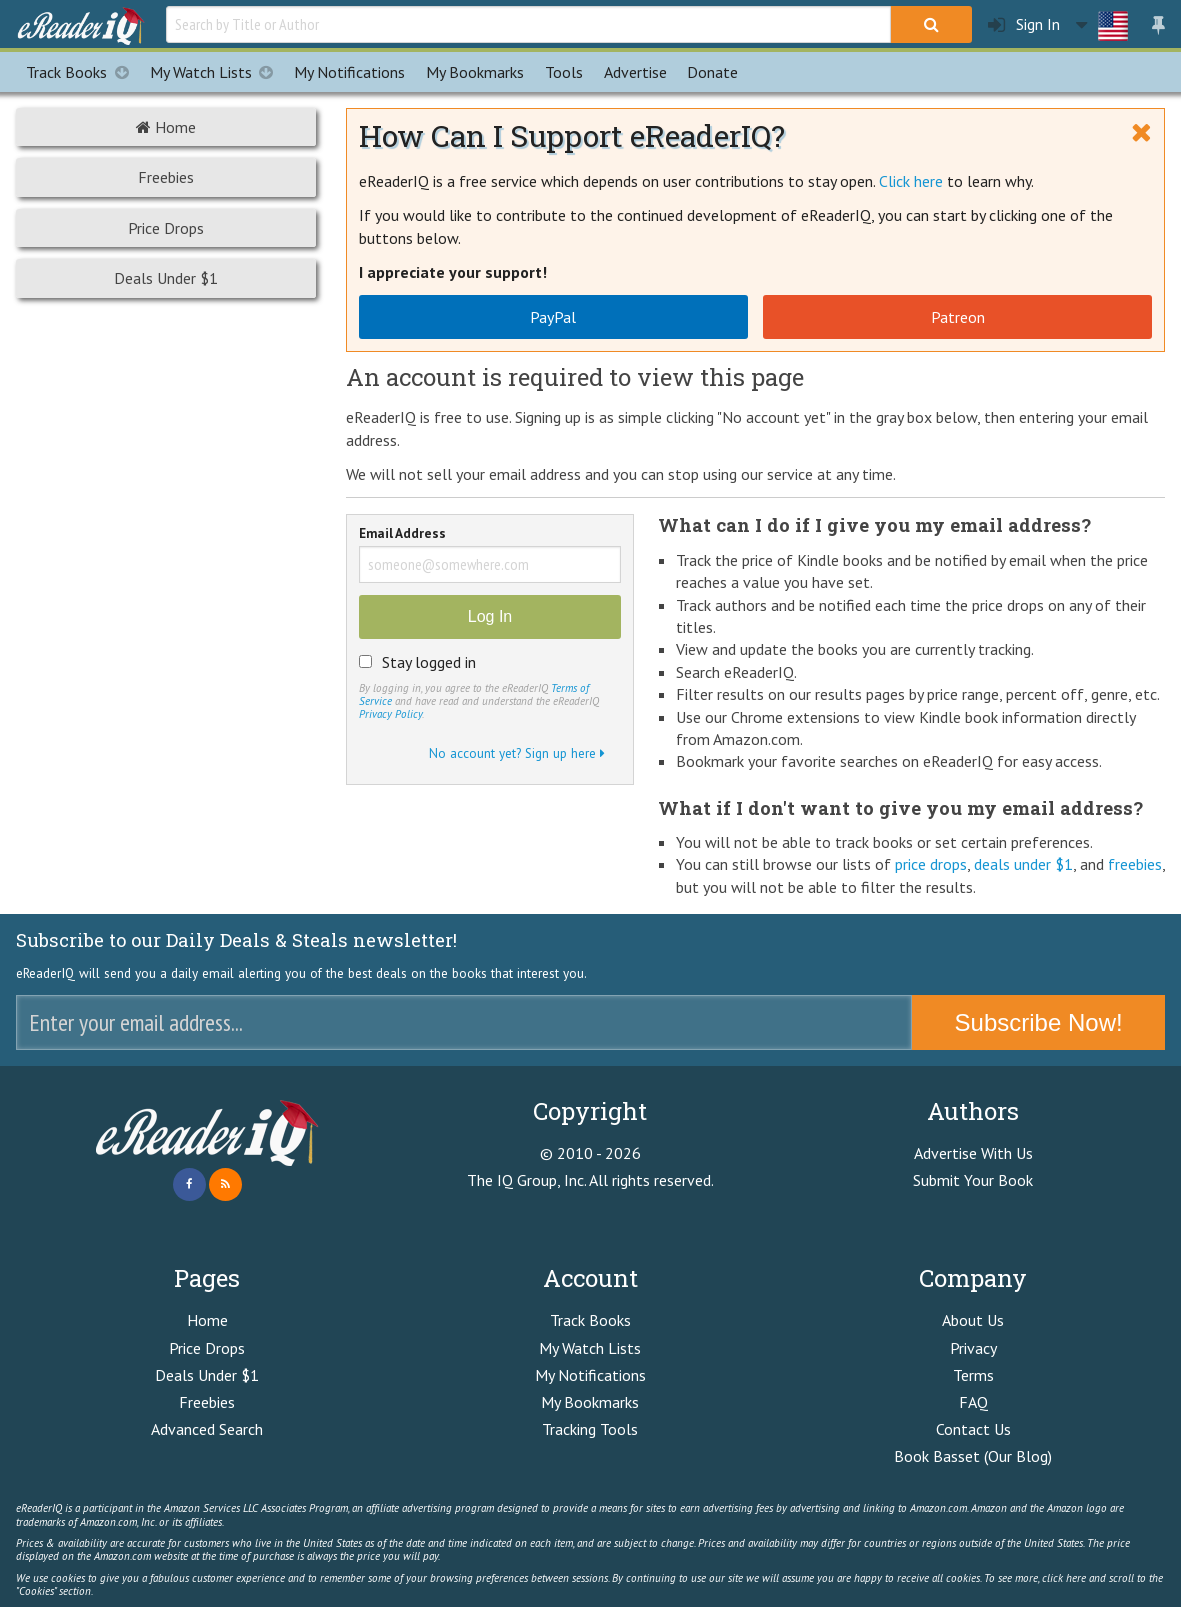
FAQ (973, 1402)
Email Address (402, 534)
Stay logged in (429, 662)
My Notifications (590, 1375)
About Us (973, 1320)
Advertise (635, 72)
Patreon (958, 317)
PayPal (553, 317)
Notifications (349, 72)
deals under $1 (1023, 864)
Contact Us (973, 1429)
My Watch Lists (217, 72)
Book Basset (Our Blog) (973, 1456)
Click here (911, 181)
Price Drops (166, 228)
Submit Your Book (973, 1180)
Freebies (166, 177)
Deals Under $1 (166, 278)
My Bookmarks (590, 1402)
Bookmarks (475, 72)
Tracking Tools (590, 1429)
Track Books (82, 72)
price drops (931, 864)
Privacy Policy (390, 714)
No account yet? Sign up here (517, 753)
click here (1064, 1578)
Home (166, 127)
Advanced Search (207, 1429)
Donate (712, 72)
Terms (973, 1375)
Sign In (1024, 24)
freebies (1135, 864)
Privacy (973, 1348)
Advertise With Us (973, 1153)
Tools (564, 72)
